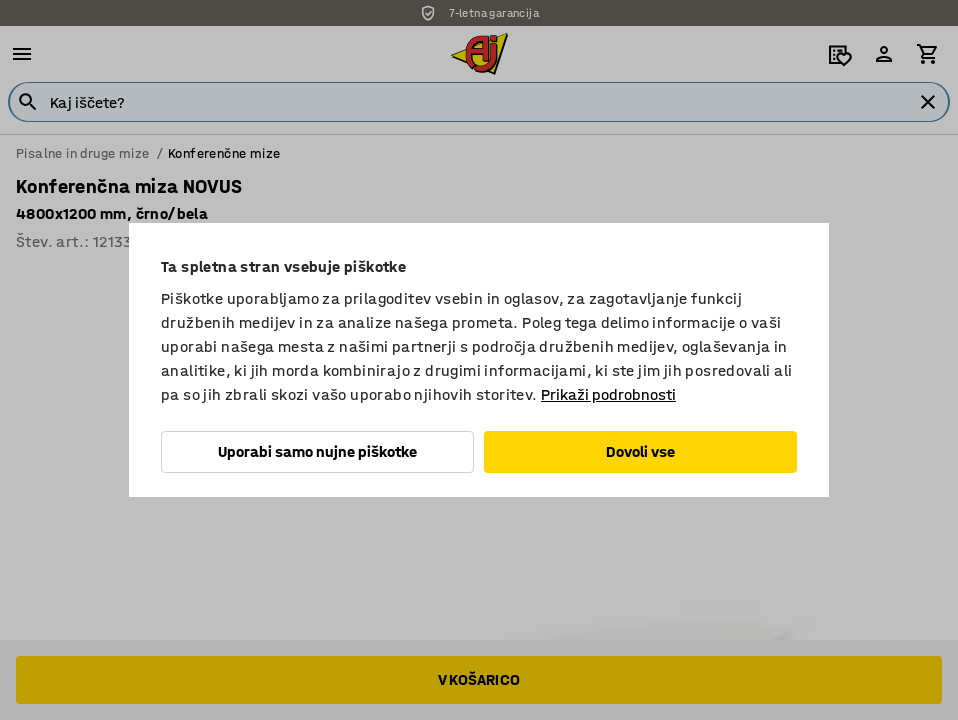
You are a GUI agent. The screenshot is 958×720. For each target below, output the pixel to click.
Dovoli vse (640, 451)
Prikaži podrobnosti (608, 394)
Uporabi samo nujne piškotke (317, 451)
